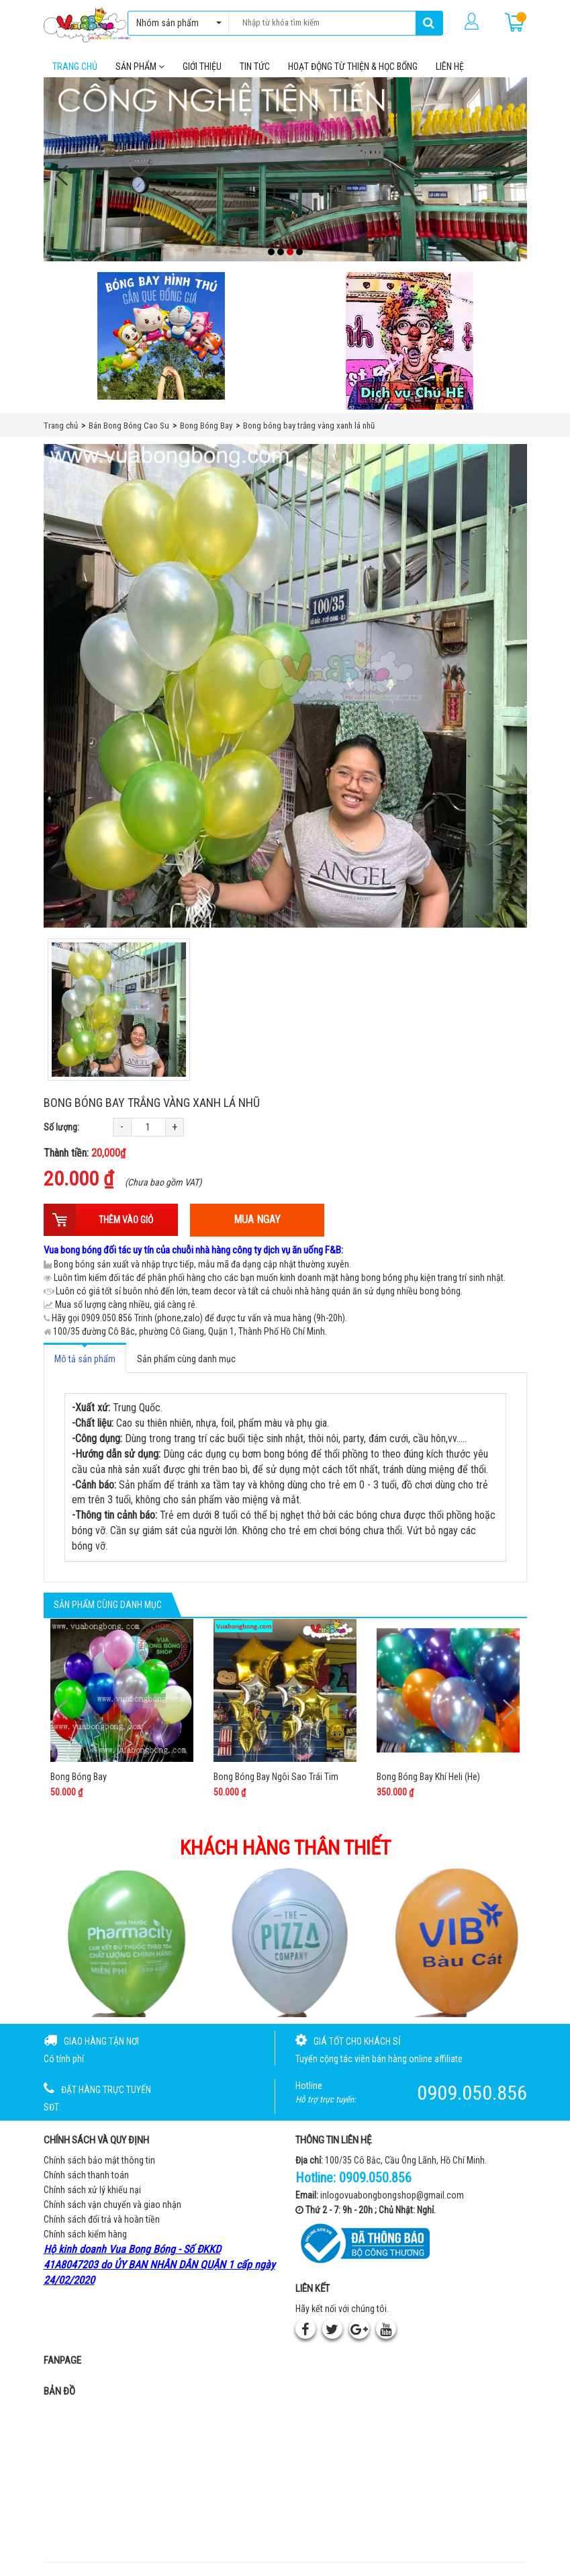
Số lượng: (61, 1127)
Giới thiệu (202, 66)
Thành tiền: (85, 1153)
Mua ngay (257, 1219)
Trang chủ (74, 66)
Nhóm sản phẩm (175, 22)
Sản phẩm (139, 66)
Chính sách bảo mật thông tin (99, 2160)
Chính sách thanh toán (86, 2175)
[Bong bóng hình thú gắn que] (161, 336)
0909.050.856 (375, 2178)
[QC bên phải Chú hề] (409, 341)
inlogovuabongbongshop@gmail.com (392, 2195)
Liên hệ (450, 66)
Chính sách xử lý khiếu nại (92, 2189)
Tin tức (255, 66)
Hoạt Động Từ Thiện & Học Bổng (353, 66)
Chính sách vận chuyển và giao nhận (112, 2204)
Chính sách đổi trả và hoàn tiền (102, 2219)
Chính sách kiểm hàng (85, 2234)
